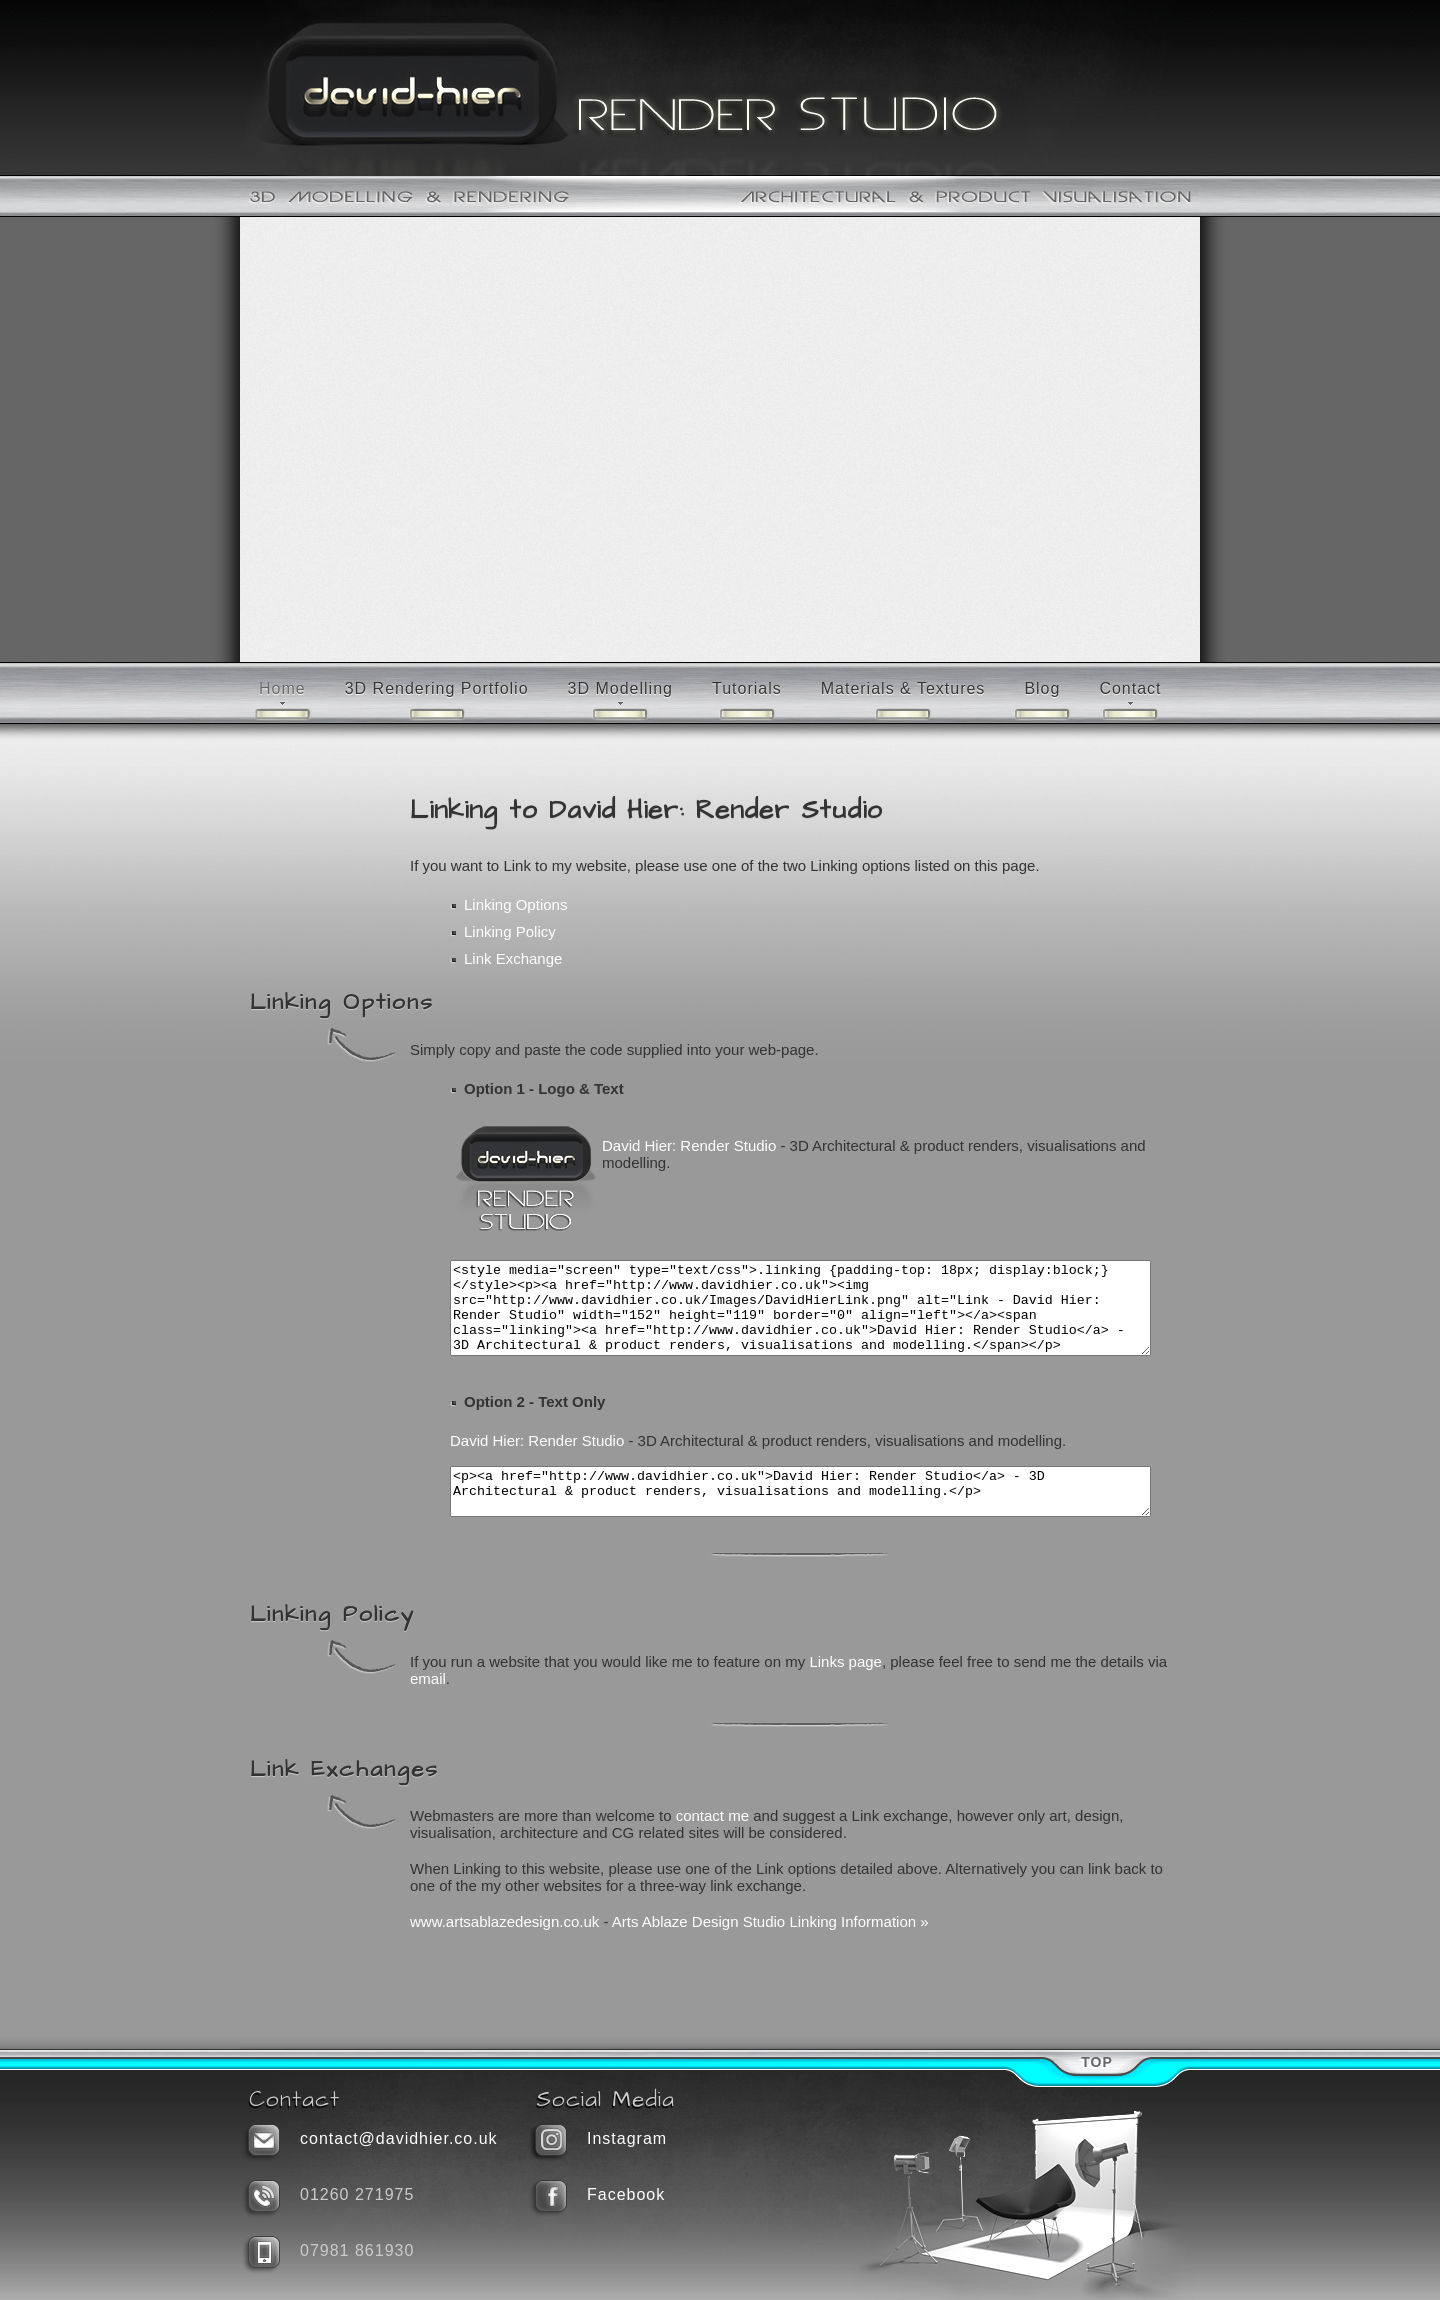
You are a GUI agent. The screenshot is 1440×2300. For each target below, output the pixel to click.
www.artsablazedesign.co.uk (504, 1948)
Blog (1042, 688)
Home (282, 688)
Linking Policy (510, 931)
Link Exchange (513, 958)
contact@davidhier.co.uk (399, 2138)
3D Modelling (620, 688)
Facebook (626, 2194)
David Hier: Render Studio (689, 1145)
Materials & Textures (903, 688)
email (428, 1705)
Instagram (627, 2138)
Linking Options (515, 904)
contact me (712, 1842)
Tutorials (747, 688)
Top (1097, 2062)
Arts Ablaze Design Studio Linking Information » (770, 1948)
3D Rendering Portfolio (437, 688)
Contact (1130, 688)
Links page (845, 1688)
